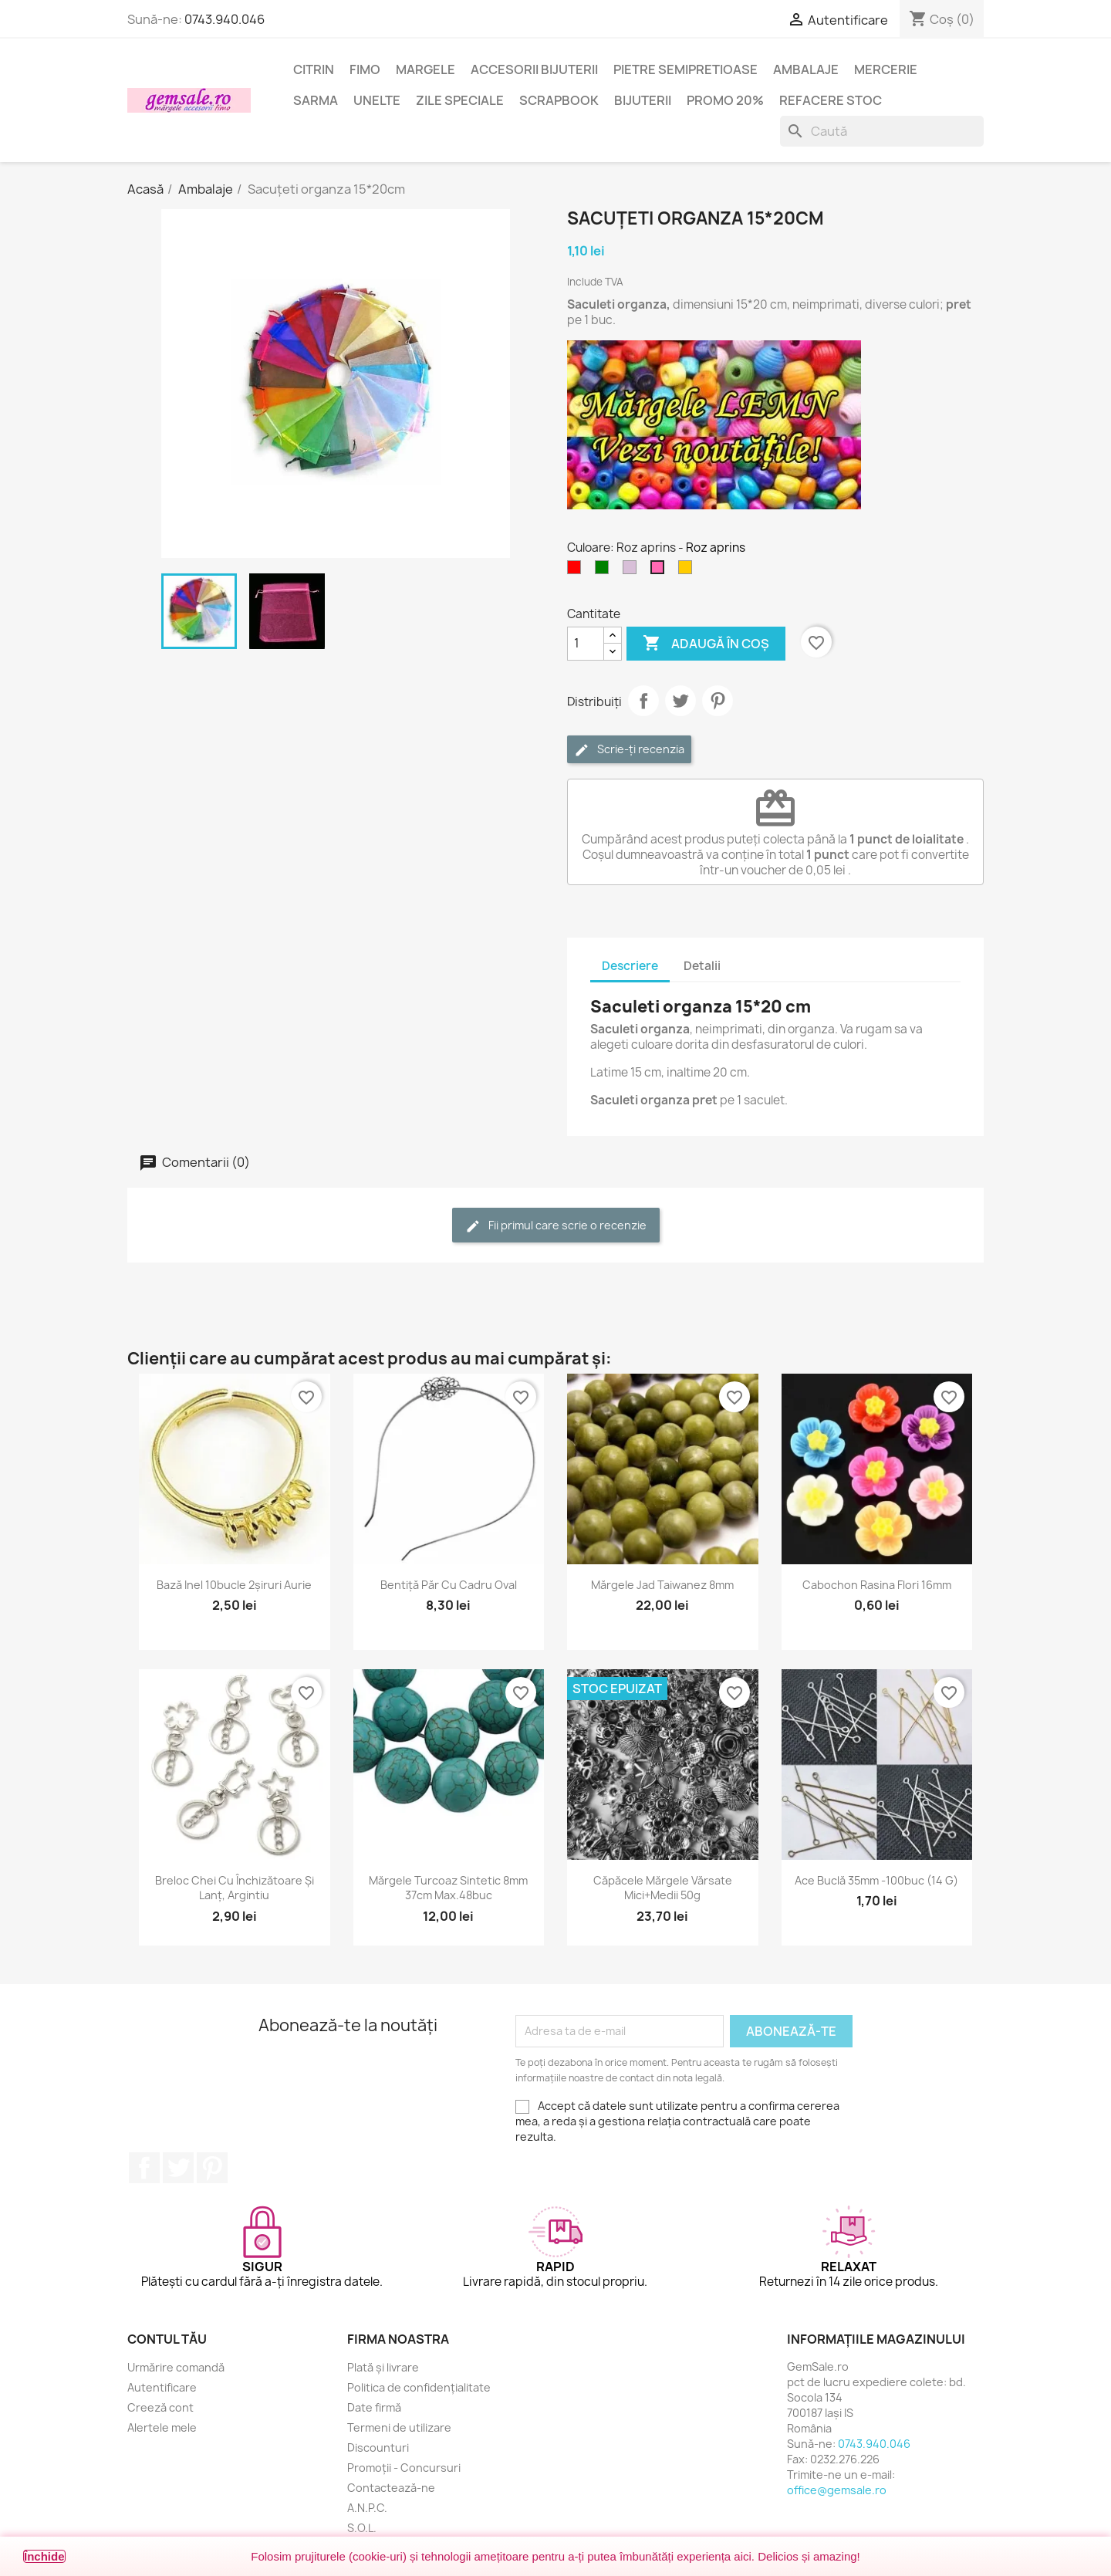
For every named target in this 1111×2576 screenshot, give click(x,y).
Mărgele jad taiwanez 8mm (662, 1584)
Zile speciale (460, 100)
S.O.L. (362, 2527)
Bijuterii (642, 100)
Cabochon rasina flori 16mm (876, 1584)
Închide (44, 2556)
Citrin (313, 69)
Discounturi (378, 2447)
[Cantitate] (585, 644)
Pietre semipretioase (685, 69)
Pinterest (717, 700)
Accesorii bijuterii (534, 69)
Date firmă (374, 2407)
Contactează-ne (391, 2487)
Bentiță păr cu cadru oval (448, 1584)
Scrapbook (559, 100)
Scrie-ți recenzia (629, 750)
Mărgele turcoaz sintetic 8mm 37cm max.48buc (448, 1888)
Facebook (144, 2167)
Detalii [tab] (702, 966)
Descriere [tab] (630, 966)
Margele (425, 69)
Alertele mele (162, 2427)
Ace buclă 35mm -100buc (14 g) (876, 1880)
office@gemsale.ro (836, 2490)
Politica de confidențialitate (419, 2387)
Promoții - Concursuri (404, 2467)
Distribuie (643, 700)
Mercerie (885, 69)
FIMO (365, 69)
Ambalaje (806, 69)
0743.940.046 (224, 19)
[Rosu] (577, 571)
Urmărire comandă (176, 2367)
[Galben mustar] (688, 571)
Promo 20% (725, 100)
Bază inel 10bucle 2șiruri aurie (234, 1584)
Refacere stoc (830, 100)
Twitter (178, 2167)
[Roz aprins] (660, 571)
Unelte (376, 100)
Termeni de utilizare (399, 2427)
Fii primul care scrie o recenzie (556, 1226)
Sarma (315, 100)
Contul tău (167, 2339)
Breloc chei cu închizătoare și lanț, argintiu (234, 1888)
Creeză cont (160, 2407)
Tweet (680, 700)
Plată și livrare (383, 2367)
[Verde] (605, 571)
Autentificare (162, 2387)
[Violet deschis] (633, 571)
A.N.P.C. (367, 2507)
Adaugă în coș (706, 644)
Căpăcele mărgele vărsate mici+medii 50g (662, 1888)
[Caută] (882, 131)
